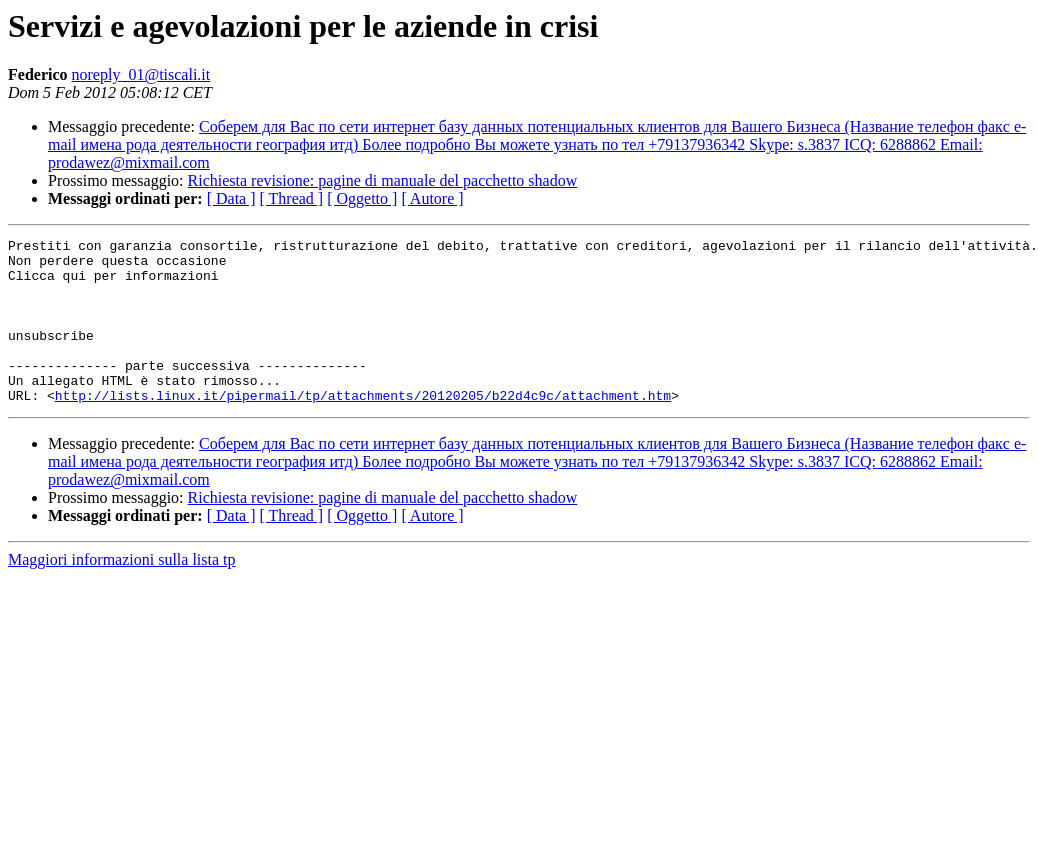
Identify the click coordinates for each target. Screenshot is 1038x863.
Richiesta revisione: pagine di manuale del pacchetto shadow (383, 180)
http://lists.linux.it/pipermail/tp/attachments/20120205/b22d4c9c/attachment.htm (363, 428)
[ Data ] (231, 198)
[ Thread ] (292, 198)
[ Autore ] (432, 198)
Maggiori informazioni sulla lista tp (122, 592)
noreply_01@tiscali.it (141, 74)
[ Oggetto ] (362, 198)
